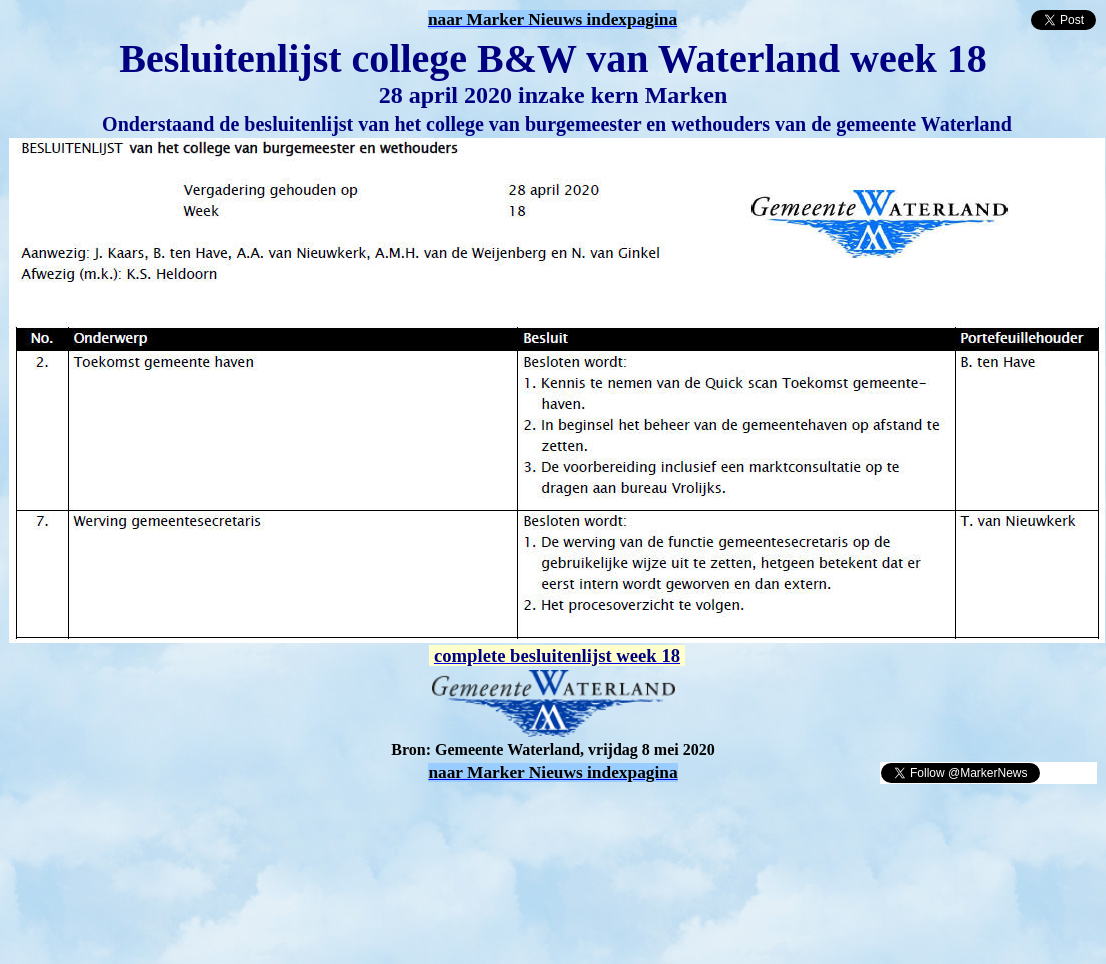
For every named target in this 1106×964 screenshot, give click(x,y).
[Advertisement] (242, 815)
